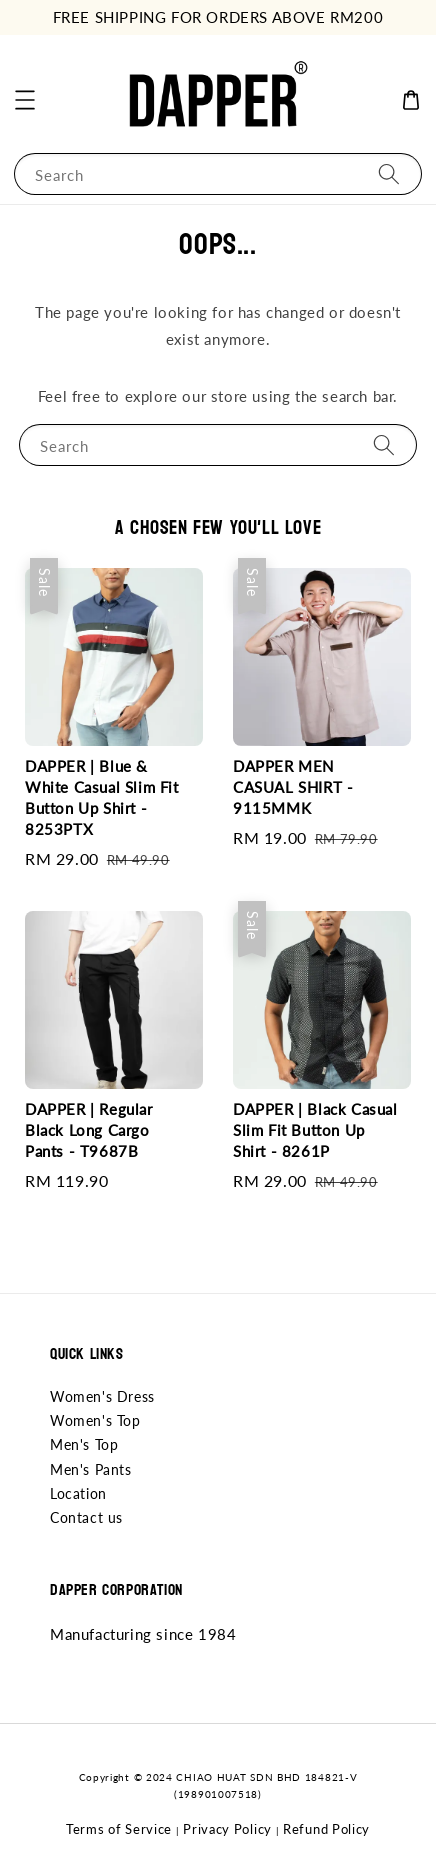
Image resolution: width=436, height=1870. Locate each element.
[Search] (389, 173)
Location (78, 1493)
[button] (25, 100)
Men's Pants (91, 1469)
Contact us (86, 1517)
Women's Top (95, 1420)
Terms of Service (119, 1829)
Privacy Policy (227, 1829)
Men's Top (84, 1444)
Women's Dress (102, 1396)
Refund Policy (326, 1829)
